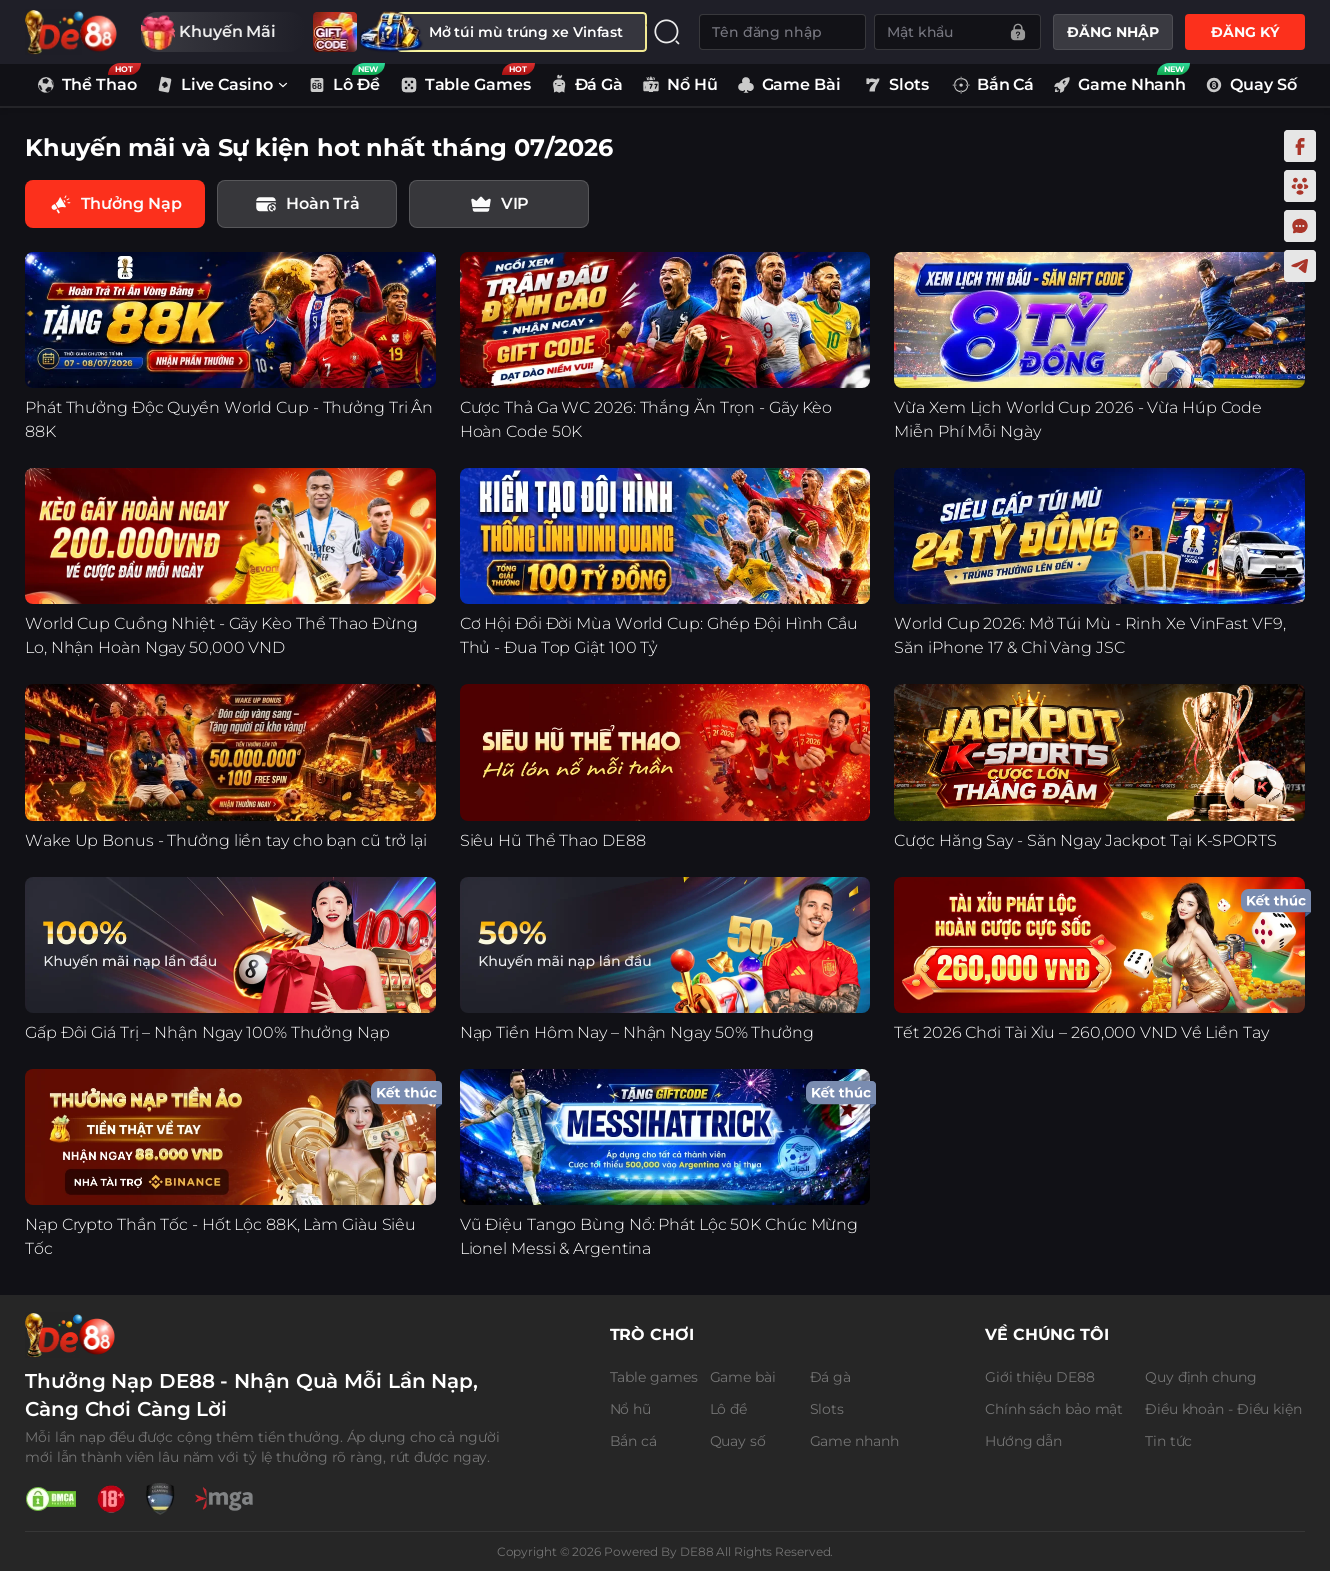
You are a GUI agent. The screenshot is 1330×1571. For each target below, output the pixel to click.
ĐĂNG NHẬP (1112, 32)
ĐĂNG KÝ (1244, 32)
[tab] (307, 204)
